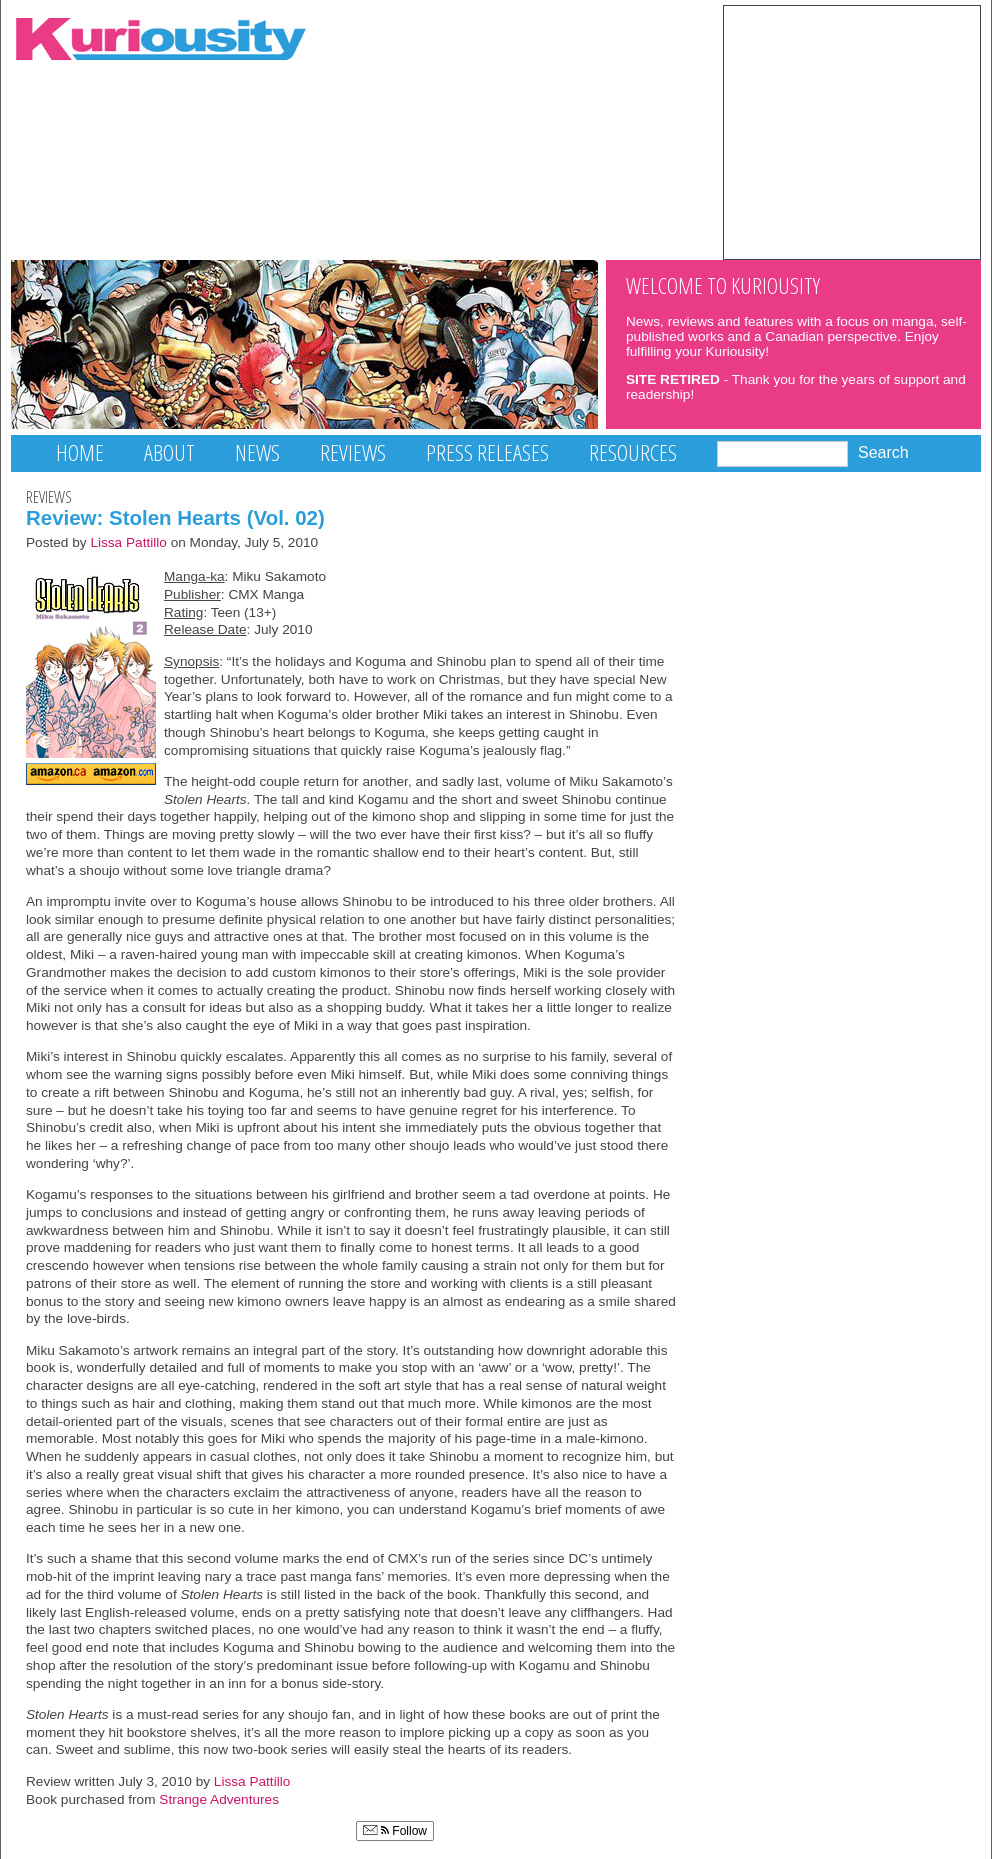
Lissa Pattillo (128, 542)
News (257, 452)
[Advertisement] (852, 131)
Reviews (353, 452)
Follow (395, 1831)
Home (80, 452)
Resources (633, 452)
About (169, 452)
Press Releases (487, 452)
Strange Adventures (219, 1799)
